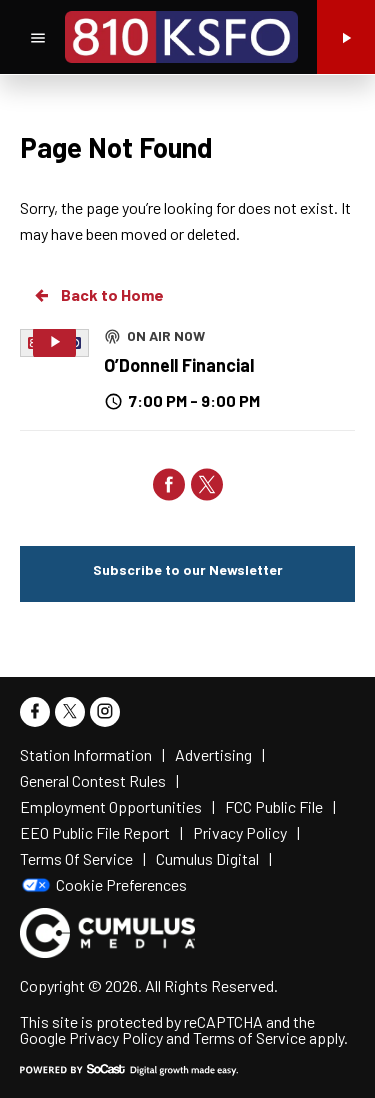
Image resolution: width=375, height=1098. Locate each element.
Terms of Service (249, 1037)
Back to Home (98, 295)
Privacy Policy (116, 1037)
